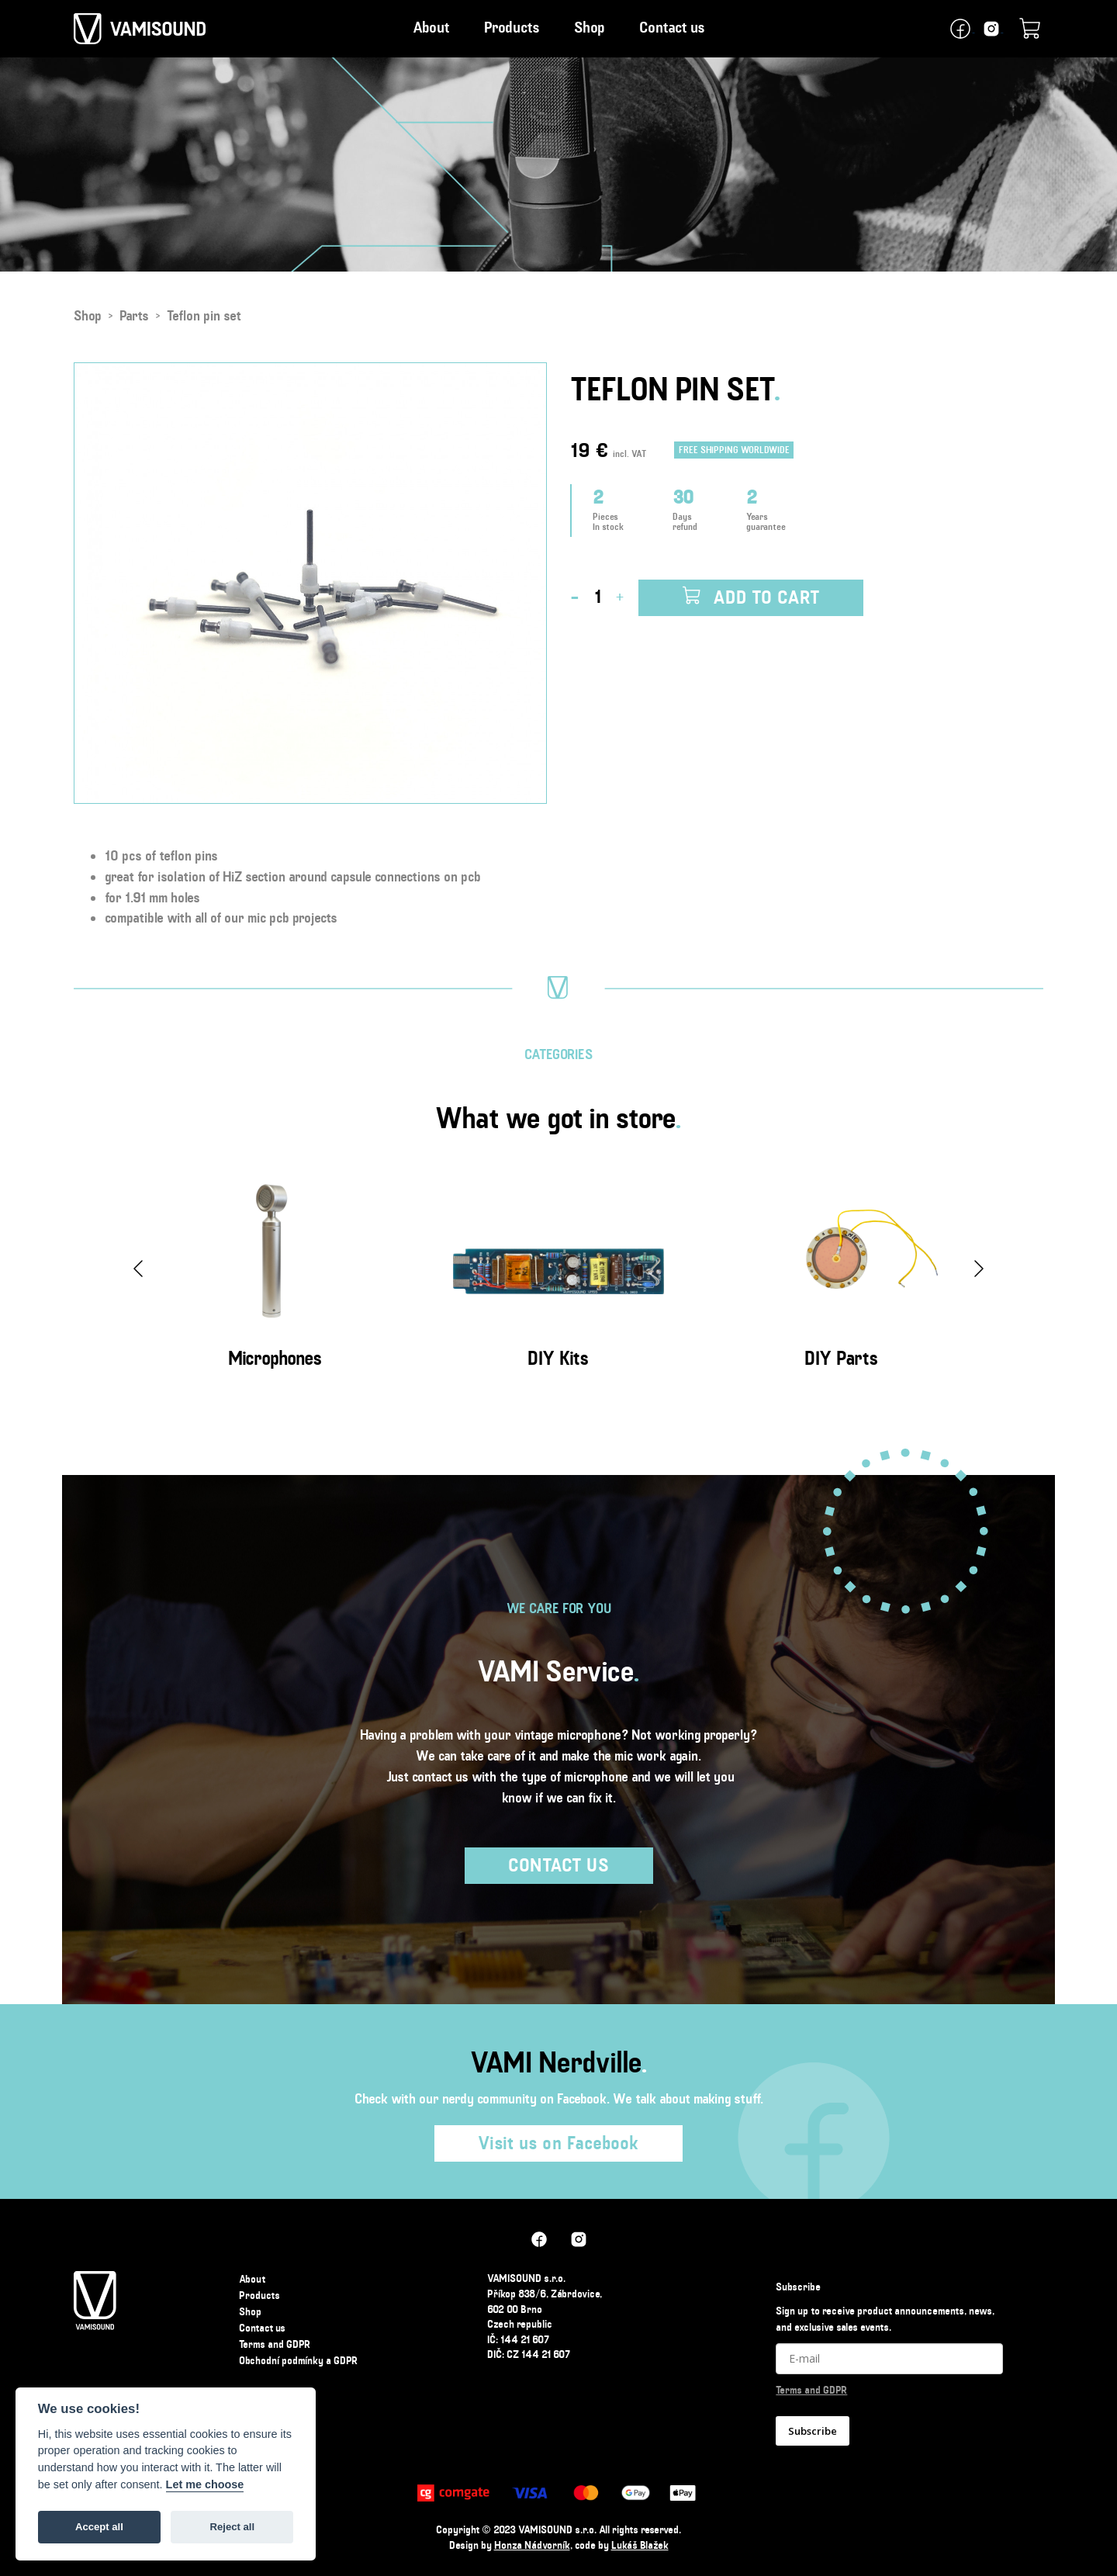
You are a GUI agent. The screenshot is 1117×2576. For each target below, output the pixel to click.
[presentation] (138, 1269)
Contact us (672, 27)
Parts (134, 316)
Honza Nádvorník (532, 2545)
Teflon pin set (204, 316)
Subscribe (812, 2431)
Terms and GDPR (274, 2344)
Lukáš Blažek (640, 2545)
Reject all (231, 2527)
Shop (589, 27)
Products (512, 27)
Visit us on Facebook (558, 2143)
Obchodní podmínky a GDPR (298, 2360)
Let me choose (205, 2484)
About (431, 27)
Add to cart (751, 596)
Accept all (99, 2527)
